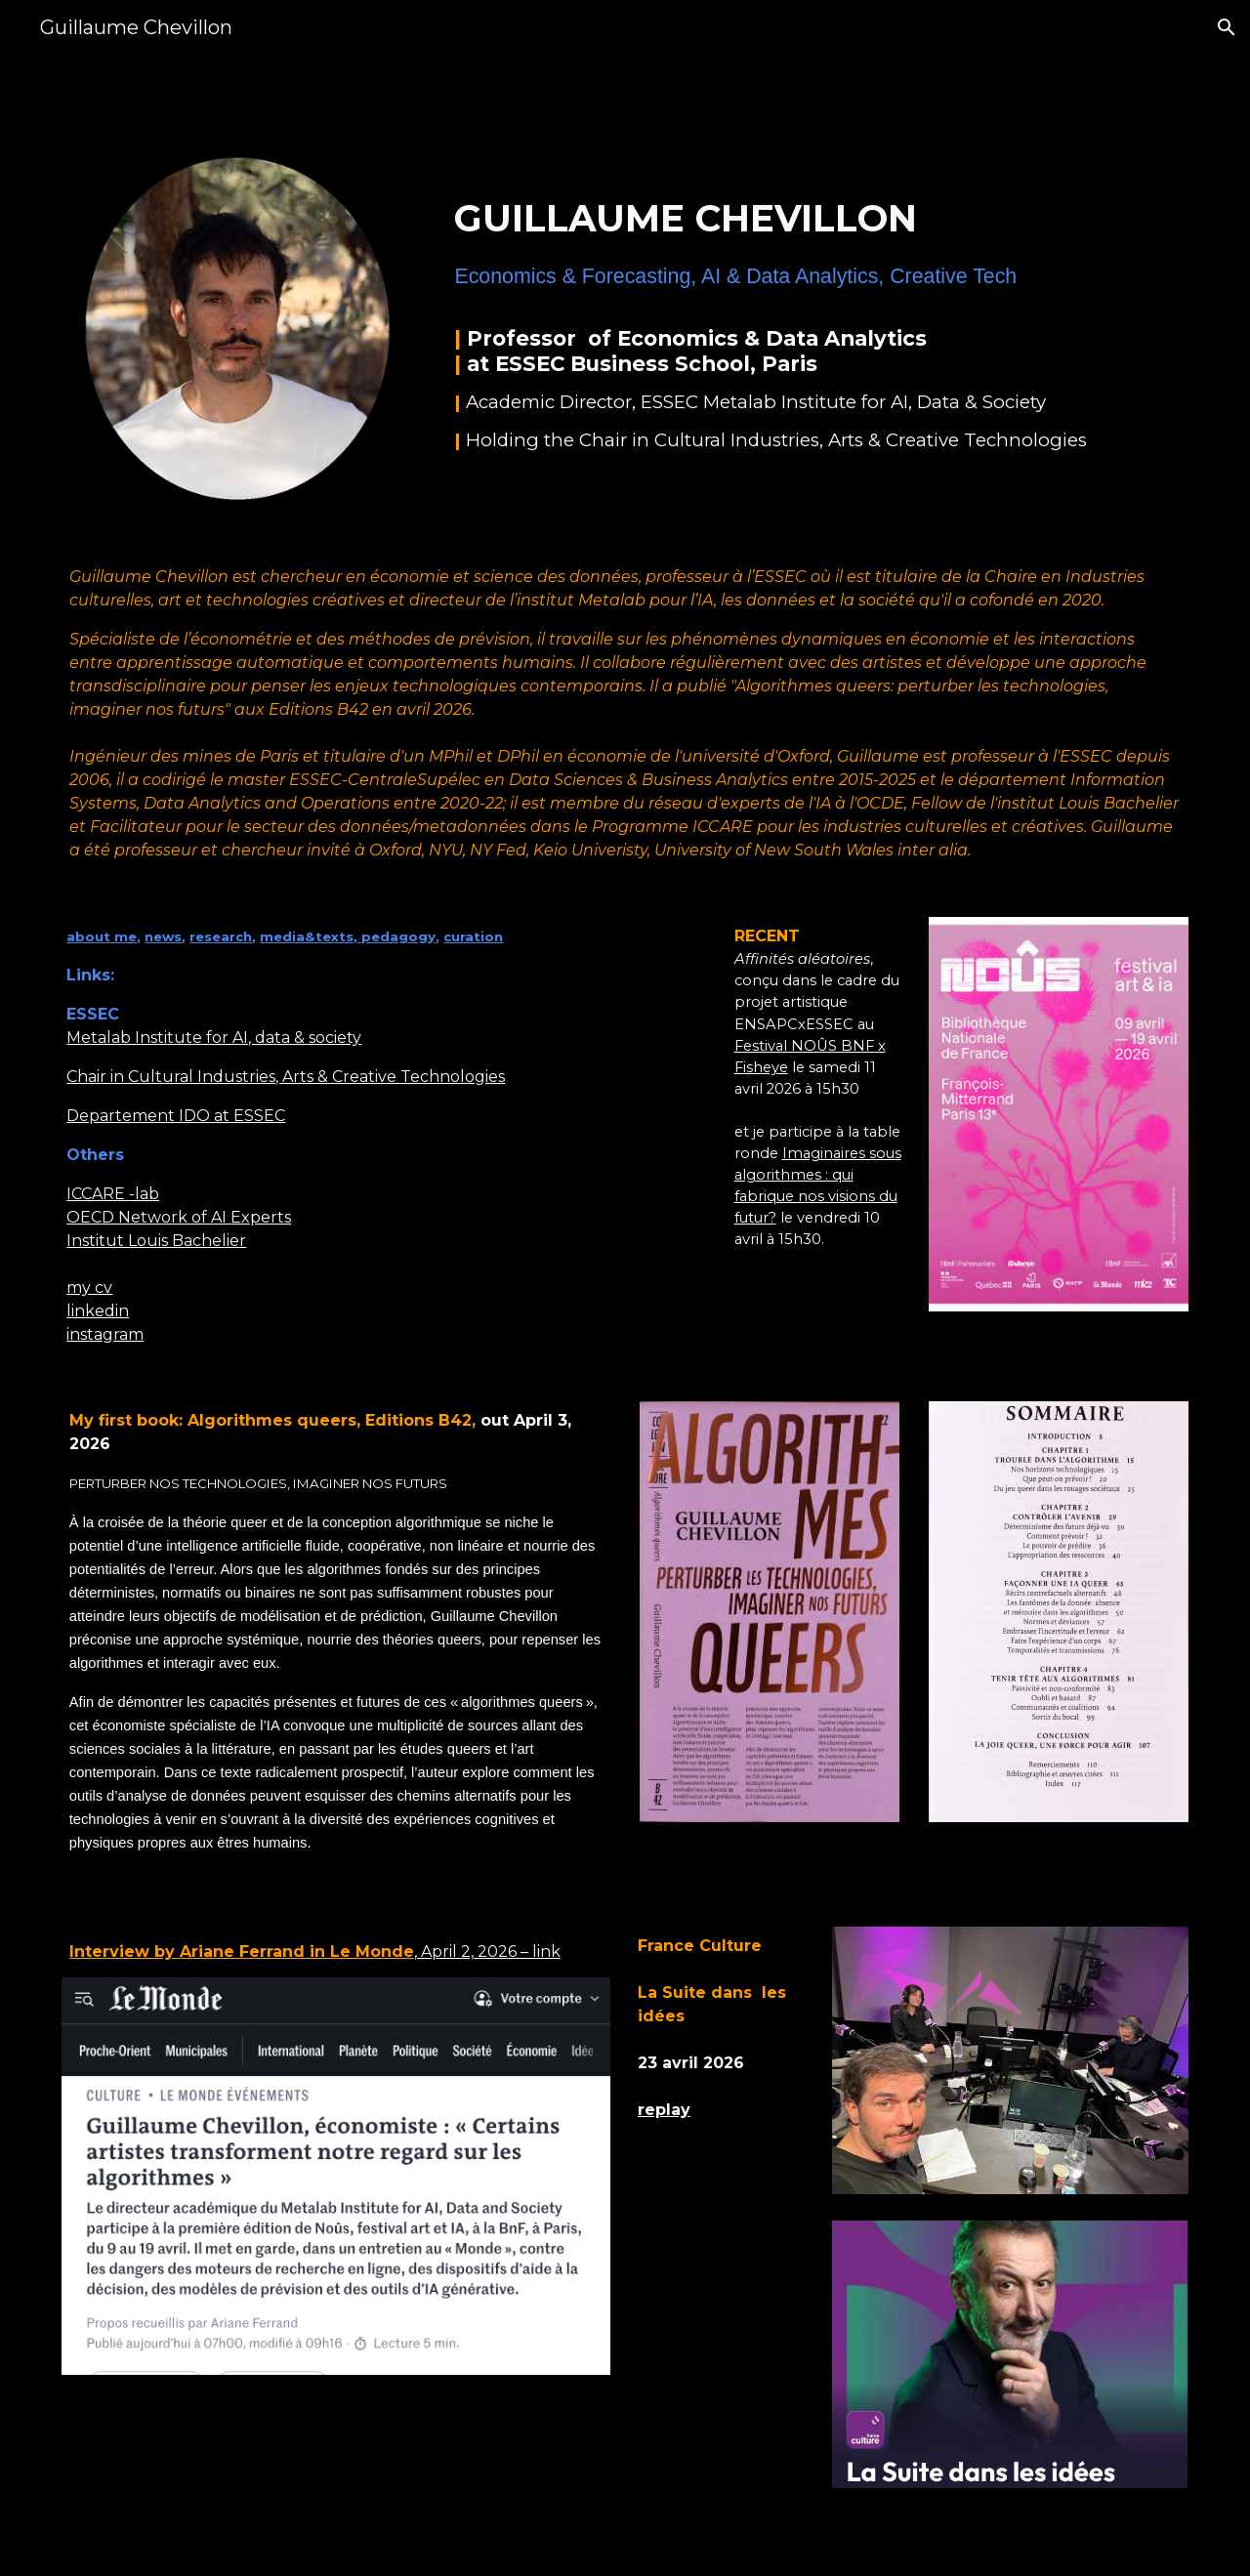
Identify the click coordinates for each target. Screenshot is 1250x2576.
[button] (1226, 27)
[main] (817, 304)
